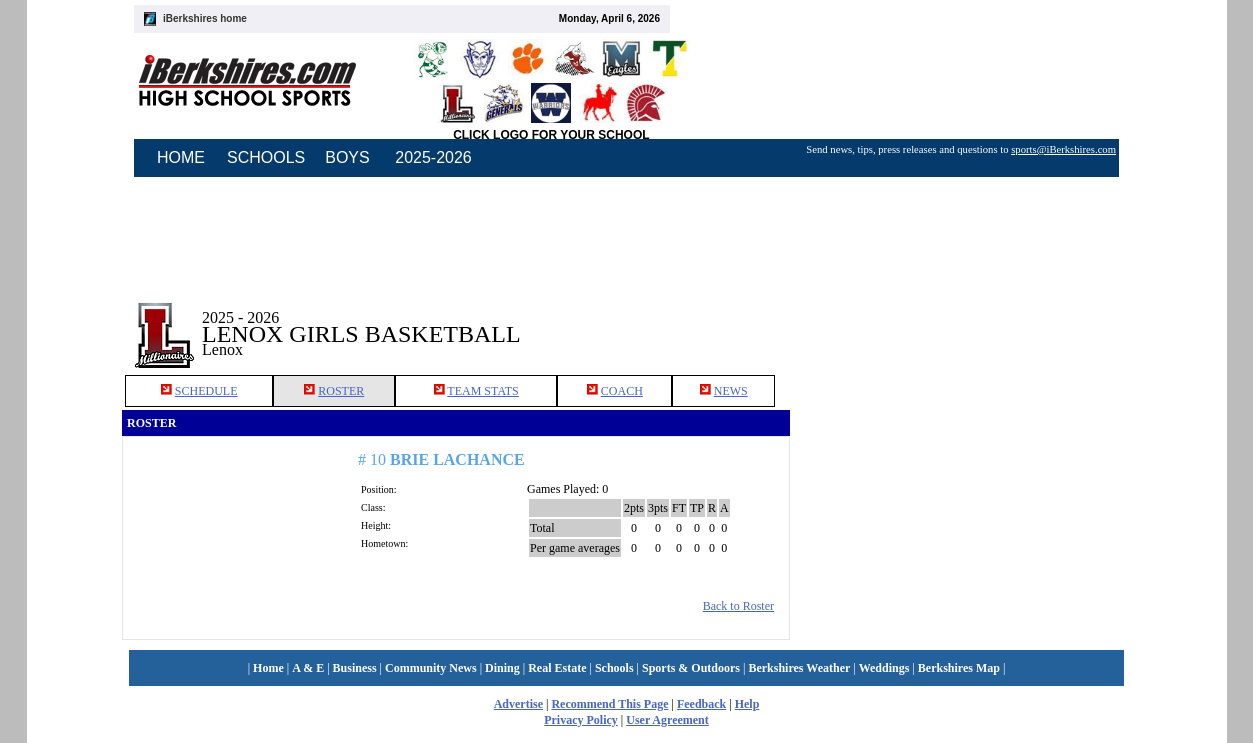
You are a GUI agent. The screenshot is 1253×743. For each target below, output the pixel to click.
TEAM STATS (482, 391)
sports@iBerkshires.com (1063, 149)
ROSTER (341, 391)
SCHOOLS (266, 157)
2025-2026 (433, 157)
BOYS (347, 157)
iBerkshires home (205, 18)
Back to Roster (738, 606)
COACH (622, 391)
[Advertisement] (961, 319)
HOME (181, 157)
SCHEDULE (206, 391)
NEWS (731, 391)
